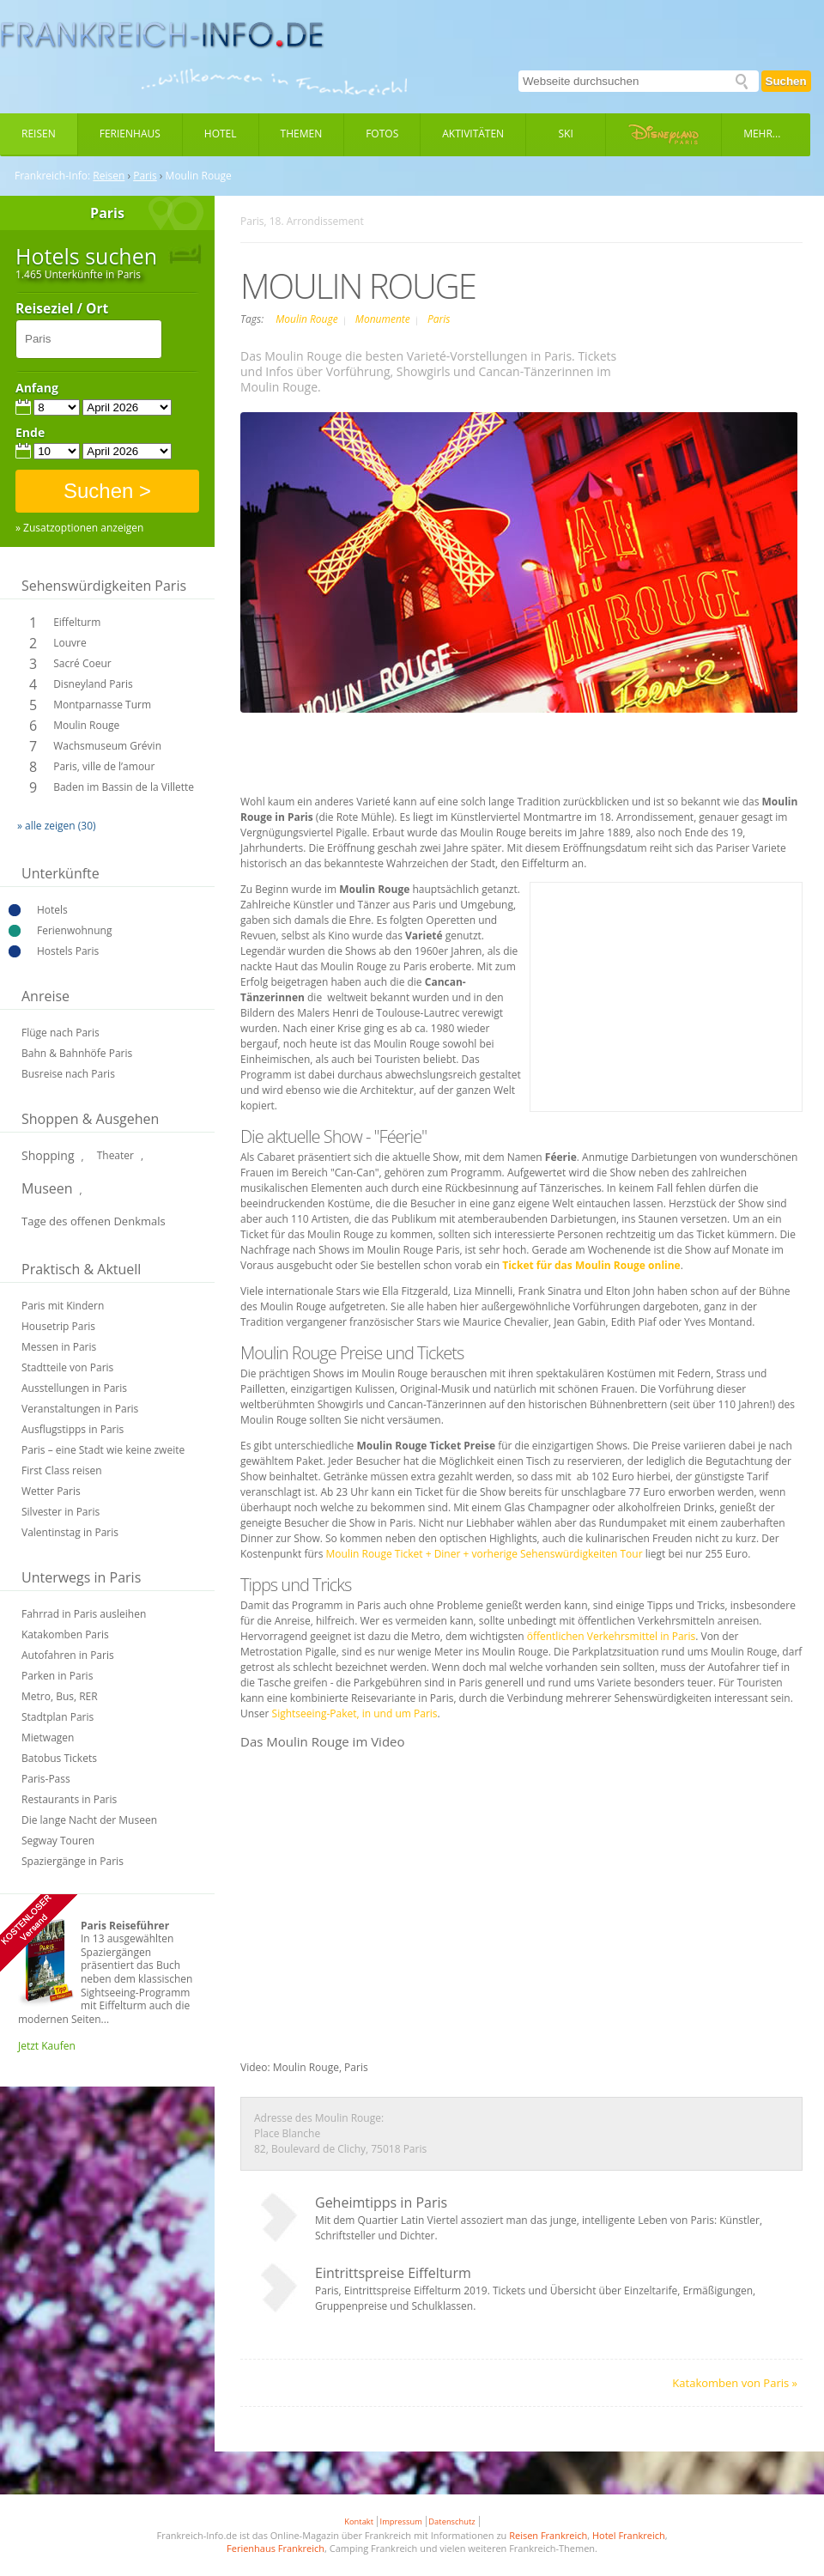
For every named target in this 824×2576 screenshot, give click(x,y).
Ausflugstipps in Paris (72, 1429)
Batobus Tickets (59, 1758)
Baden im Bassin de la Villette (123, 787)
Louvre (69, 642)
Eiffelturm (76, 622)
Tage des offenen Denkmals (93, 1221)
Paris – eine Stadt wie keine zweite (103, 1450)
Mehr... (761, 133)
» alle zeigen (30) (56, 825)
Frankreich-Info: (52, 176)
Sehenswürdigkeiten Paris (103, 585)
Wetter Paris (51, 1491)
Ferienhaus (130, 133)
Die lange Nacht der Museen (89, 1820)
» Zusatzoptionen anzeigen (79, 528)
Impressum (401, 2521)
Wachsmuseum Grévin (107, 745)
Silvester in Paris (60, 1511)
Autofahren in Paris (67, 1655)
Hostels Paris (68, 951)
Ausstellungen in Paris (74, 1388)
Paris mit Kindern (62, 1305)
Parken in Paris (57, 1675)
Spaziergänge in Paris (72, 1861)
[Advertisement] (666, 997)
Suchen (786, 81)
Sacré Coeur (82, 663)
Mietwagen (47, 1737)
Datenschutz (451, 2521)
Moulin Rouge (86, 725)
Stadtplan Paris (57, 1717)
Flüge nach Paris (60, 1032)
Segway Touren (57, 1840)
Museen (47, 1188)
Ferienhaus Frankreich (275, 2548)
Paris (145, 176)
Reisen (38, 133)
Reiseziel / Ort (61, 309)
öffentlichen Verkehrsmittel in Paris (611, 1636)
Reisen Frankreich (548, 2535)
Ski (566, 133)
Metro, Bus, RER (59, 1696)
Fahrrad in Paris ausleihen (83, 1614)
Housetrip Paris (58, 1326)
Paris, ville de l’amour (103, 766)
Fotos (382, 133)
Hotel (220, 133)
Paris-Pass (45, 1778)
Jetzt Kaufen (47, 2045)
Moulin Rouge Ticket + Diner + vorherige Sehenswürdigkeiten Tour (484, 1553)
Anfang (36, 388)
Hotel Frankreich (628, 2535)
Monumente (384, 319)
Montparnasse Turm (102, 704)
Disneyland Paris (93, 684)
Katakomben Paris (65, 1634)
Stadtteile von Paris (67, 1367)
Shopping (48, 1155)
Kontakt (358, 2521)
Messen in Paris (58, 1347)
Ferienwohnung (74, 930)
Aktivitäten (473, 133)
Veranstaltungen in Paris (79, 1408)
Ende (30, 433)
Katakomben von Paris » (734, 2383)
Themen (302, 133)
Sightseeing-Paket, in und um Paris (355, 1713)
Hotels (52, 909)
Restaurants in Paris (69, 1799)
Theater (115, 1155)
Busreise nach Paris (68, 1073)
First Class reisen (61, 1470)
